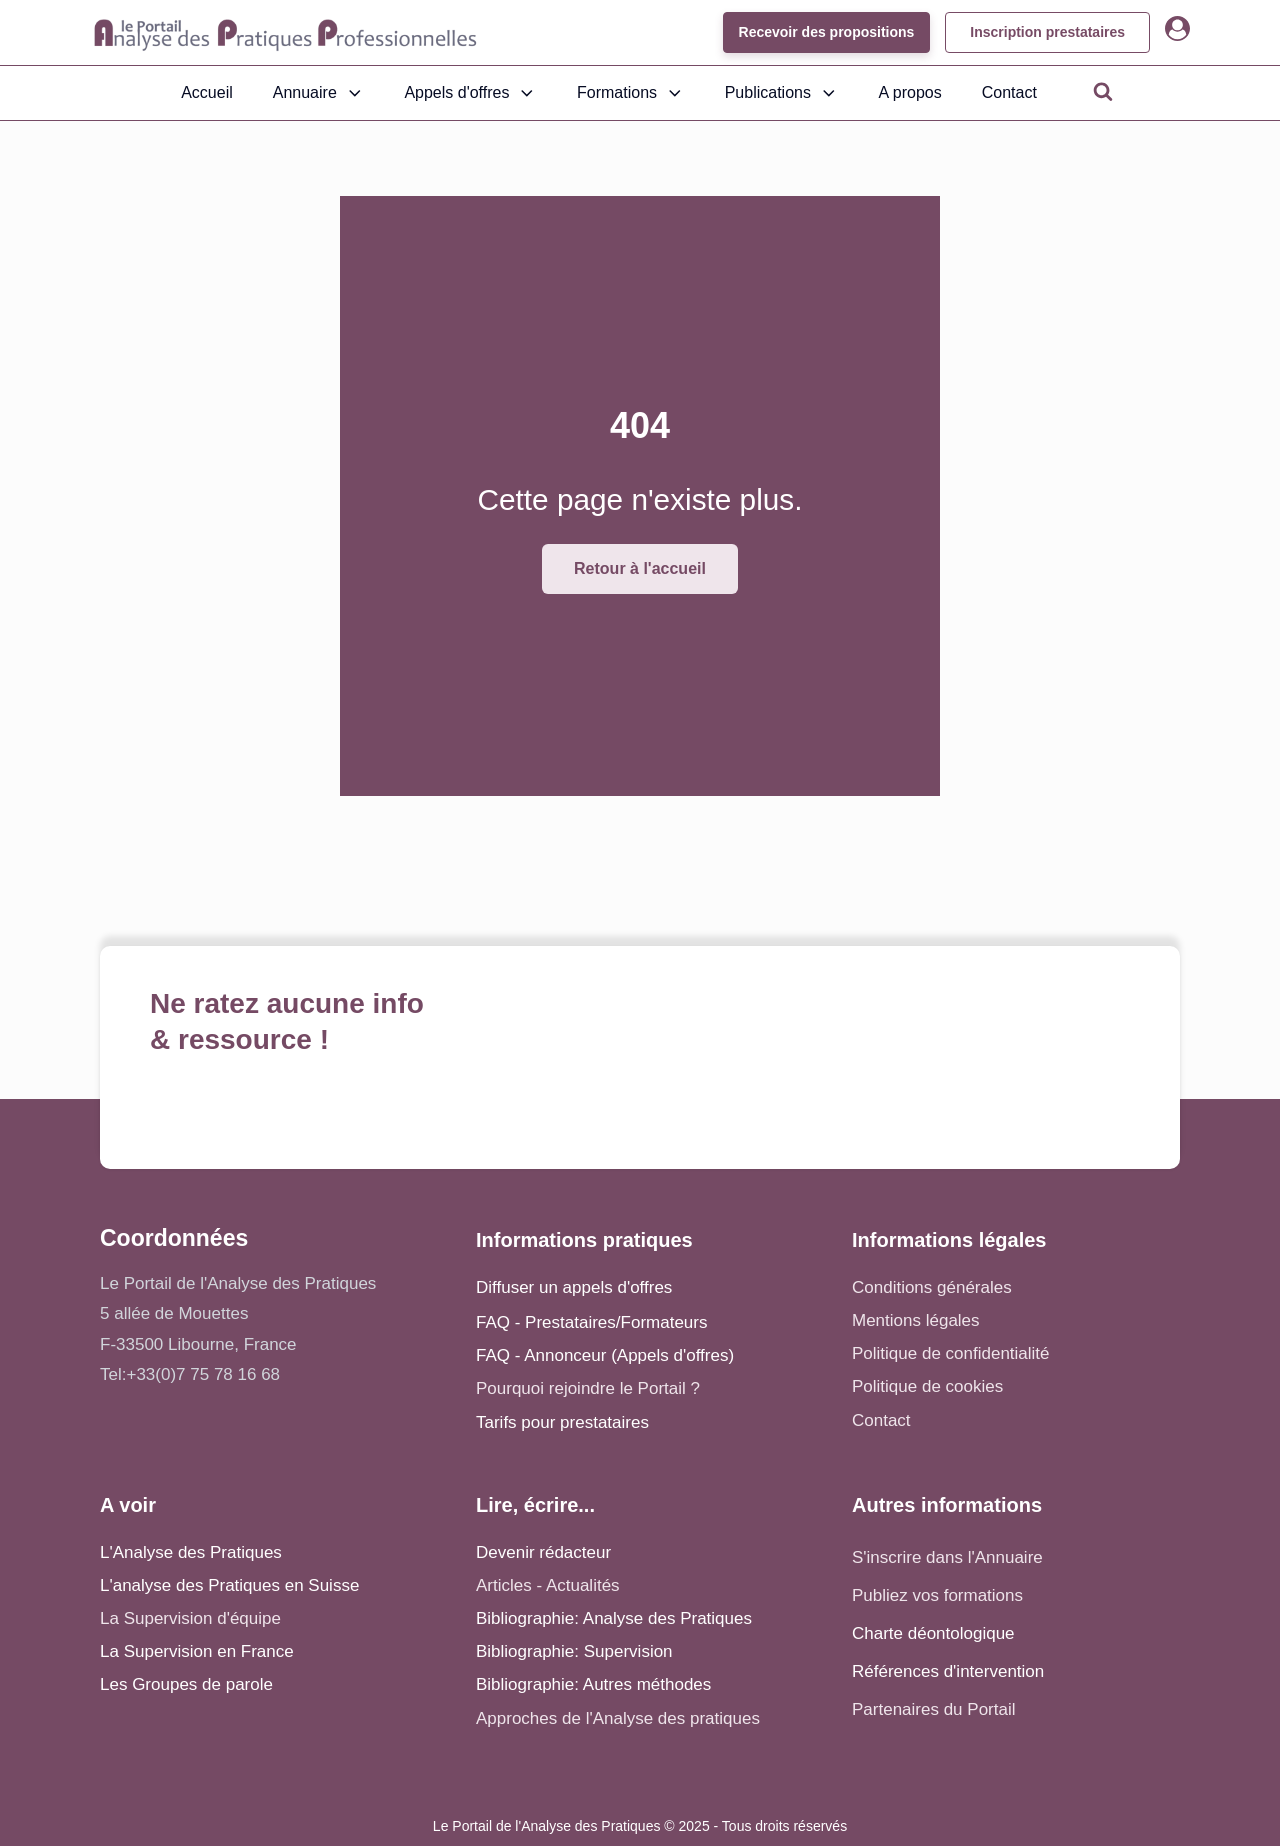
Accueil (207, 92)
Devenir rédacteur (543, 1552)
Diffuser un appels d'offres (574, 1287)
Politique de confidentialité (951, 1353)
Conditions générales (932, 1287)
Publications (782, 93)
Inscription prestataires (1047, 32)
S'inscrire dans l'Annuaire (947, 1557)
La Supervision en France (197, 1651)
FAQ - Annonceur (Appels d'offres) (605, 1355)
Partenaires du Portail (936, 1709)
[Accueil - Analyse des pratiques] (285, 33)
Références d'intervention (948, 1671)
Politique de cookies (927, 1386)
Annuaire (319, 93)
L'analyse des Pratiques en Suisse (229, 1585)
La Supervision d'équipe (190, 1618)
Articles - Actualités (548, 1585)
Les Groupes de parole (186, 1684)
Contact (1009, 92)
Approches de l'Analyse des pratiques (618, 1718)
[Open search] (1103, 91)
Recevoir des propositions (826, 32)
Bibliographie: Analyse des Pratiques (614, 1618)
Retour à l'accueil (640, 568)
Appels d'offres (470, 93)
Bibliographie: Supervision (574, 1651)
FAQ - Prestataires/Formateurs (591, 1322)
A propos (910, 92)
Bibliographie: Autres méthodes (593, 1684)
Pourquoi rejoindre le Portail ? (588, 1388)
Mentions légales (916, 1320)
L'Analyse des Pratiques (191, 1552)
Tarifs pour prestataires (562, 1422)
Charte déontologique (933, 1633)
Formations (631, 93)
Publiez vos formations (937, 1595)
